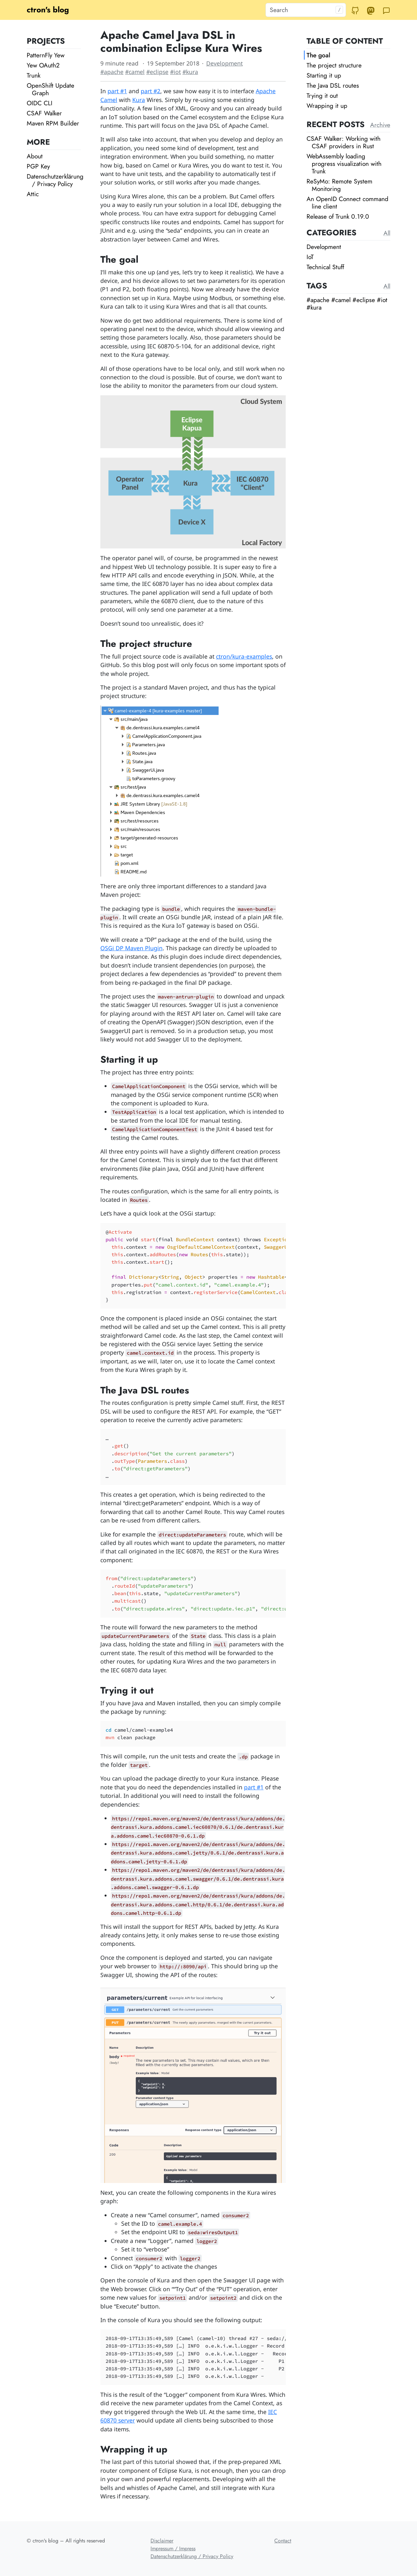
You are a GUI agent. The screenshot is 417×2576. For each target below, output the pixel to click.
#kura (190, 72)
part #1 (117, 91)
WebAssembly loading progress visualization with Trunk (344, 164)
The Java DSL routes (333, 85)
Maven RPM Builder (53, 123)
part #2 (150, 91)
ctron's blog (48, 9)
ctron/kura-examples (244, 656)
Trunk (33, 75)
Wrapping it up (327, 105)
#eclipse (157, 72)
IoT (310, 256)
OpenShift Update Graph (50, 89)
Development (224, 63)
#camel (135, 72)
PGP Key (38, 166)
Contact (282, 2540)
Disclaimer (162, 2540)
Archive (380, 124)
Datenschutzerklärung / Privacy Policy (55, 180)
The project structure (334, 65)
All (386, 233)
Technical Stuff (325, 266)
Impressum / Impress (173, 2548)
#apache (111, 72)
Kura (138, 100)
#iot (175, 72)
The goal (318, 55)
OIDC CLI (39, 103)
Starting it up (324, 75)
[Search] (306, 10)
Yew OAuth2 (43, 65)
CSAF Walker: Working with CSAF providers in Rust (344, 142)
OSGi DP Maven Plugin (131, 948)
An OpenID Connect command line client (347, 202)
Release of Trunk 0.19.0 (338, 216)
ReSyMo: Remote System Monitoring (339, 185)
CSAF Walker (44, 113)
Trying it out (322, 95)
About (35, 156)
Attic (33, 193)
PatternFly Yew (46, 55)
